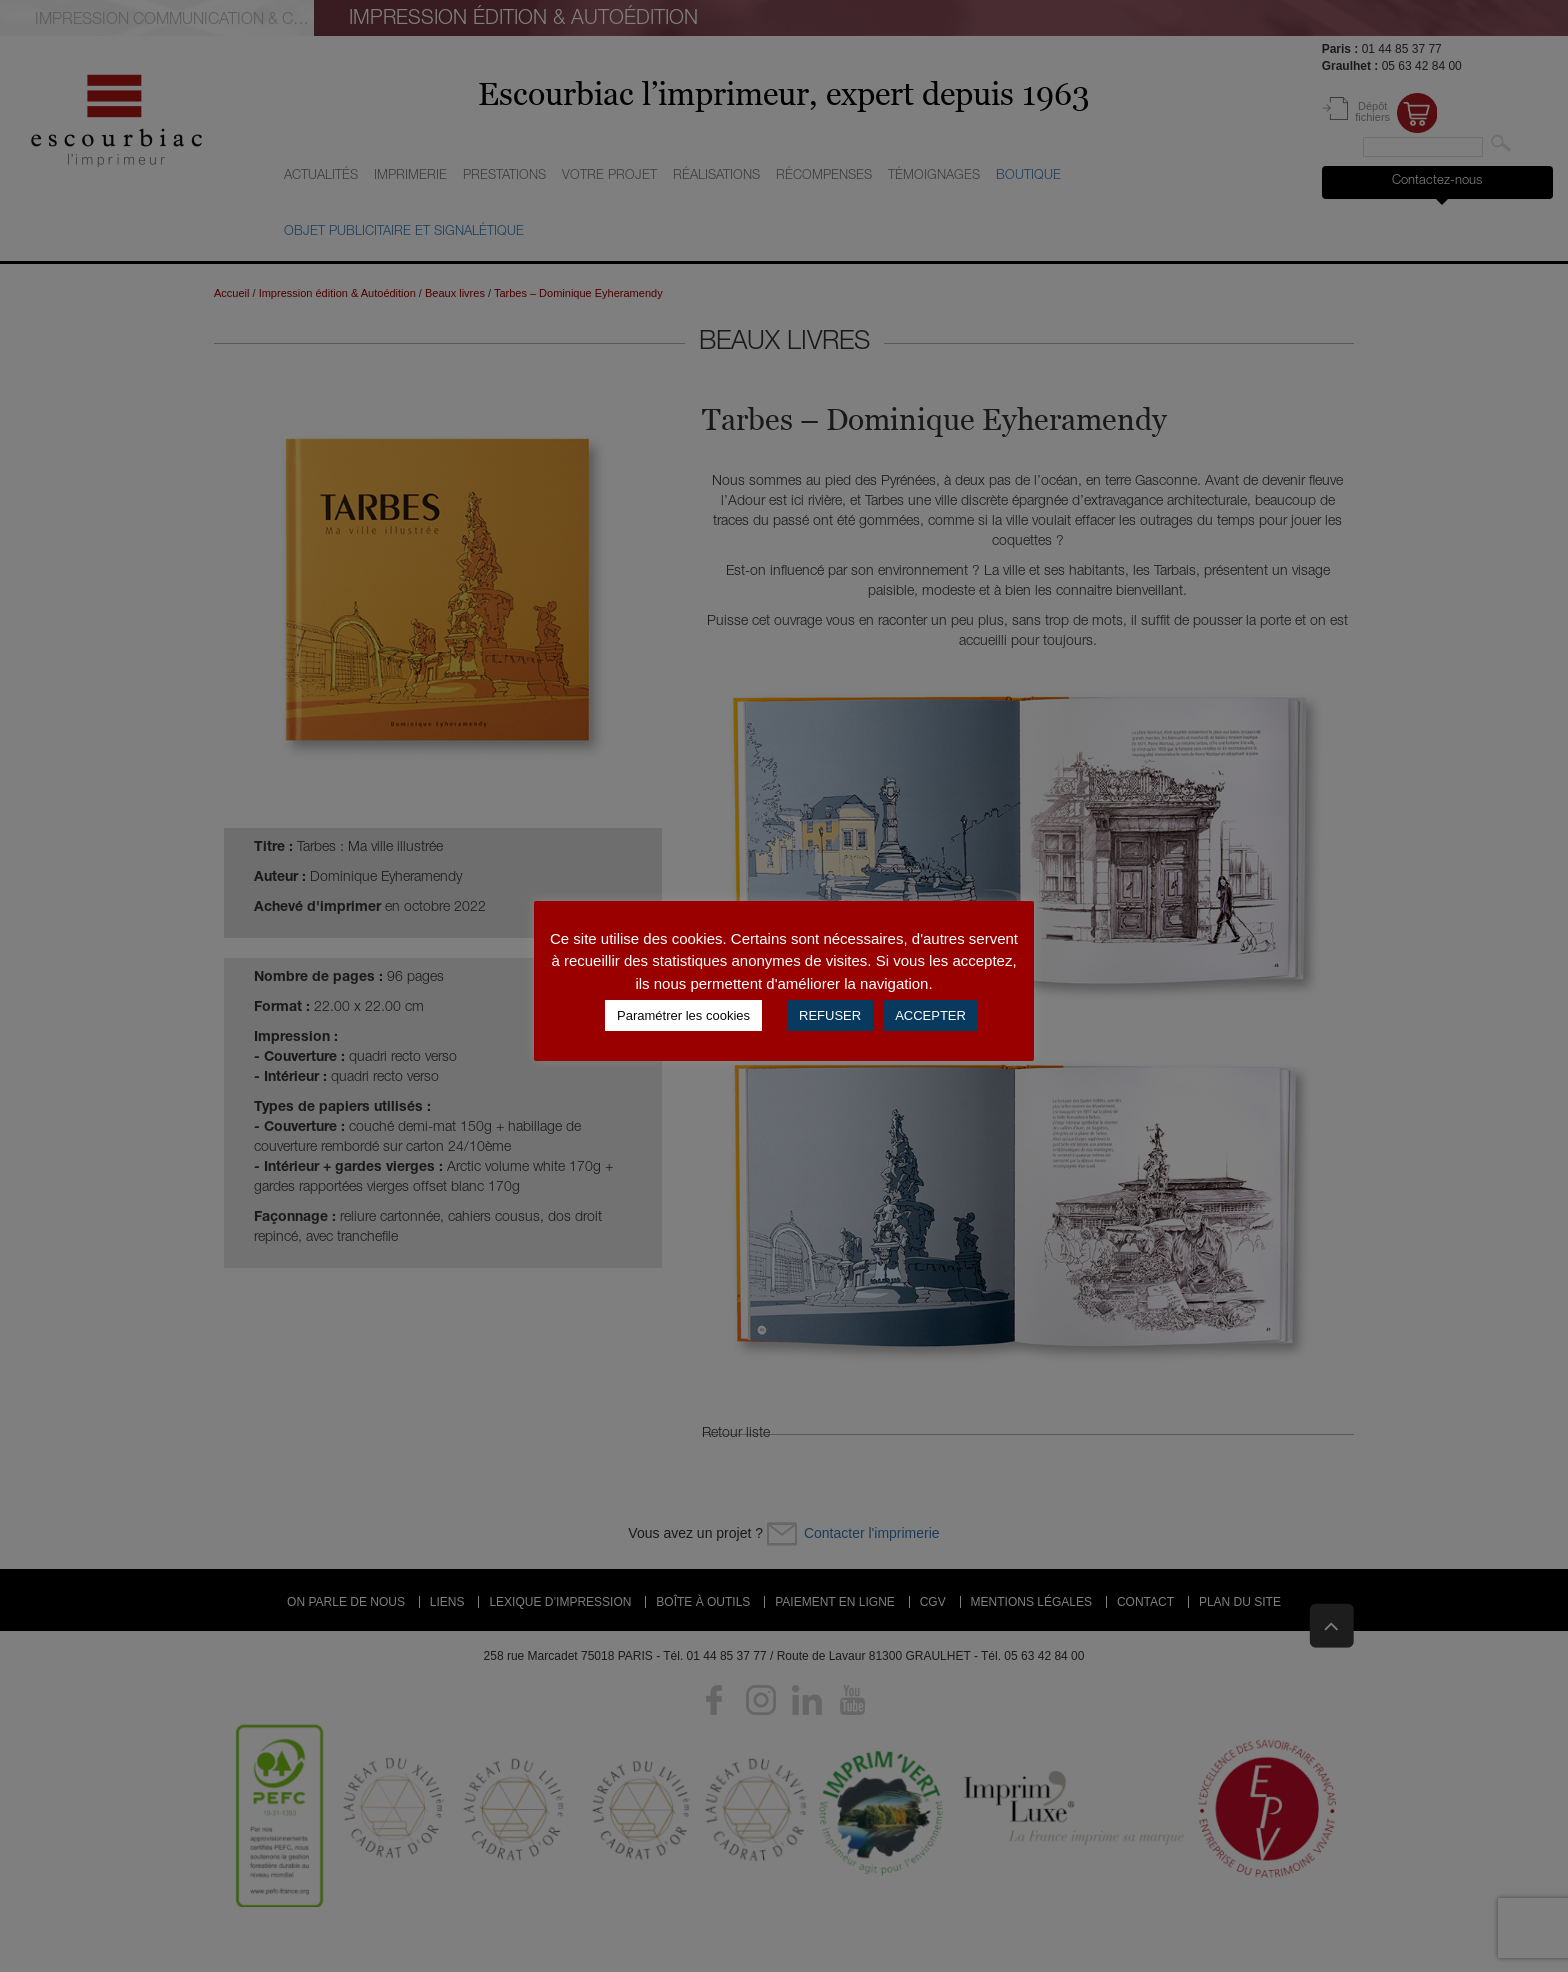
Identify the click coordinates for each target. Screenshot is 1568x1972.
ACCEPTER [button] (930, 1015)
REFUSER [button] (830, 1015)
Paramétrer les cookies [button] (683, 1015)
